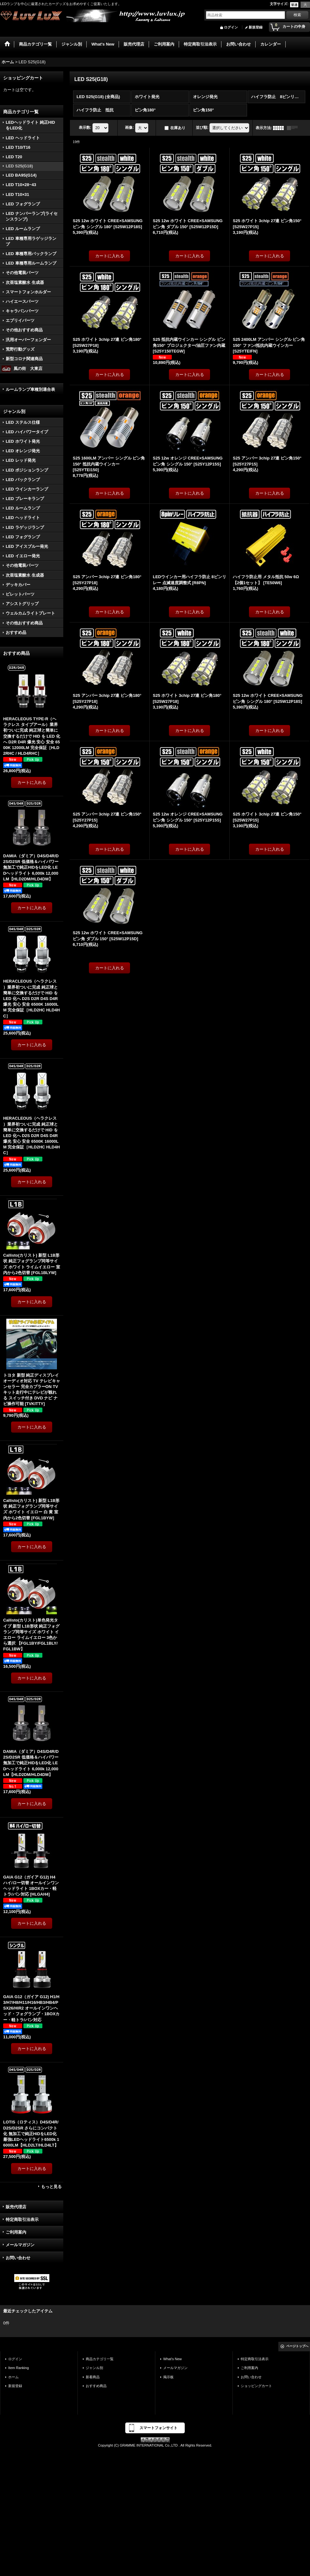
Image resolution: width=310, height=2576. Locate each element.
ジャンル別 (94, 2368)
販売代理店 (16, 2206)
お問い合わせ (18, 2257)
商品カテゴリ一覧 (100, 2359)
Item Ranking (18, 2368)
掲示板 (168, 2377)
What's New (172, 2359)
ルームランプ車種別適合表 (30, 389)
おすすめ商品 (96, 2386)
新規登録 (256, 27)
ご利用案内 (16, 2232)
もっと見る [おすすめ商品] (51, 2186)
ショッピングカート (256, 2386)
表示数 (85, 127)
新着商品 (93, 2377)
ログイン (231, 27)
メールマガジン (20, 2244)
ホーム (13, 2377)
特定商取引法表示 (22, 2219)
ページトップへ (297, 2346)
